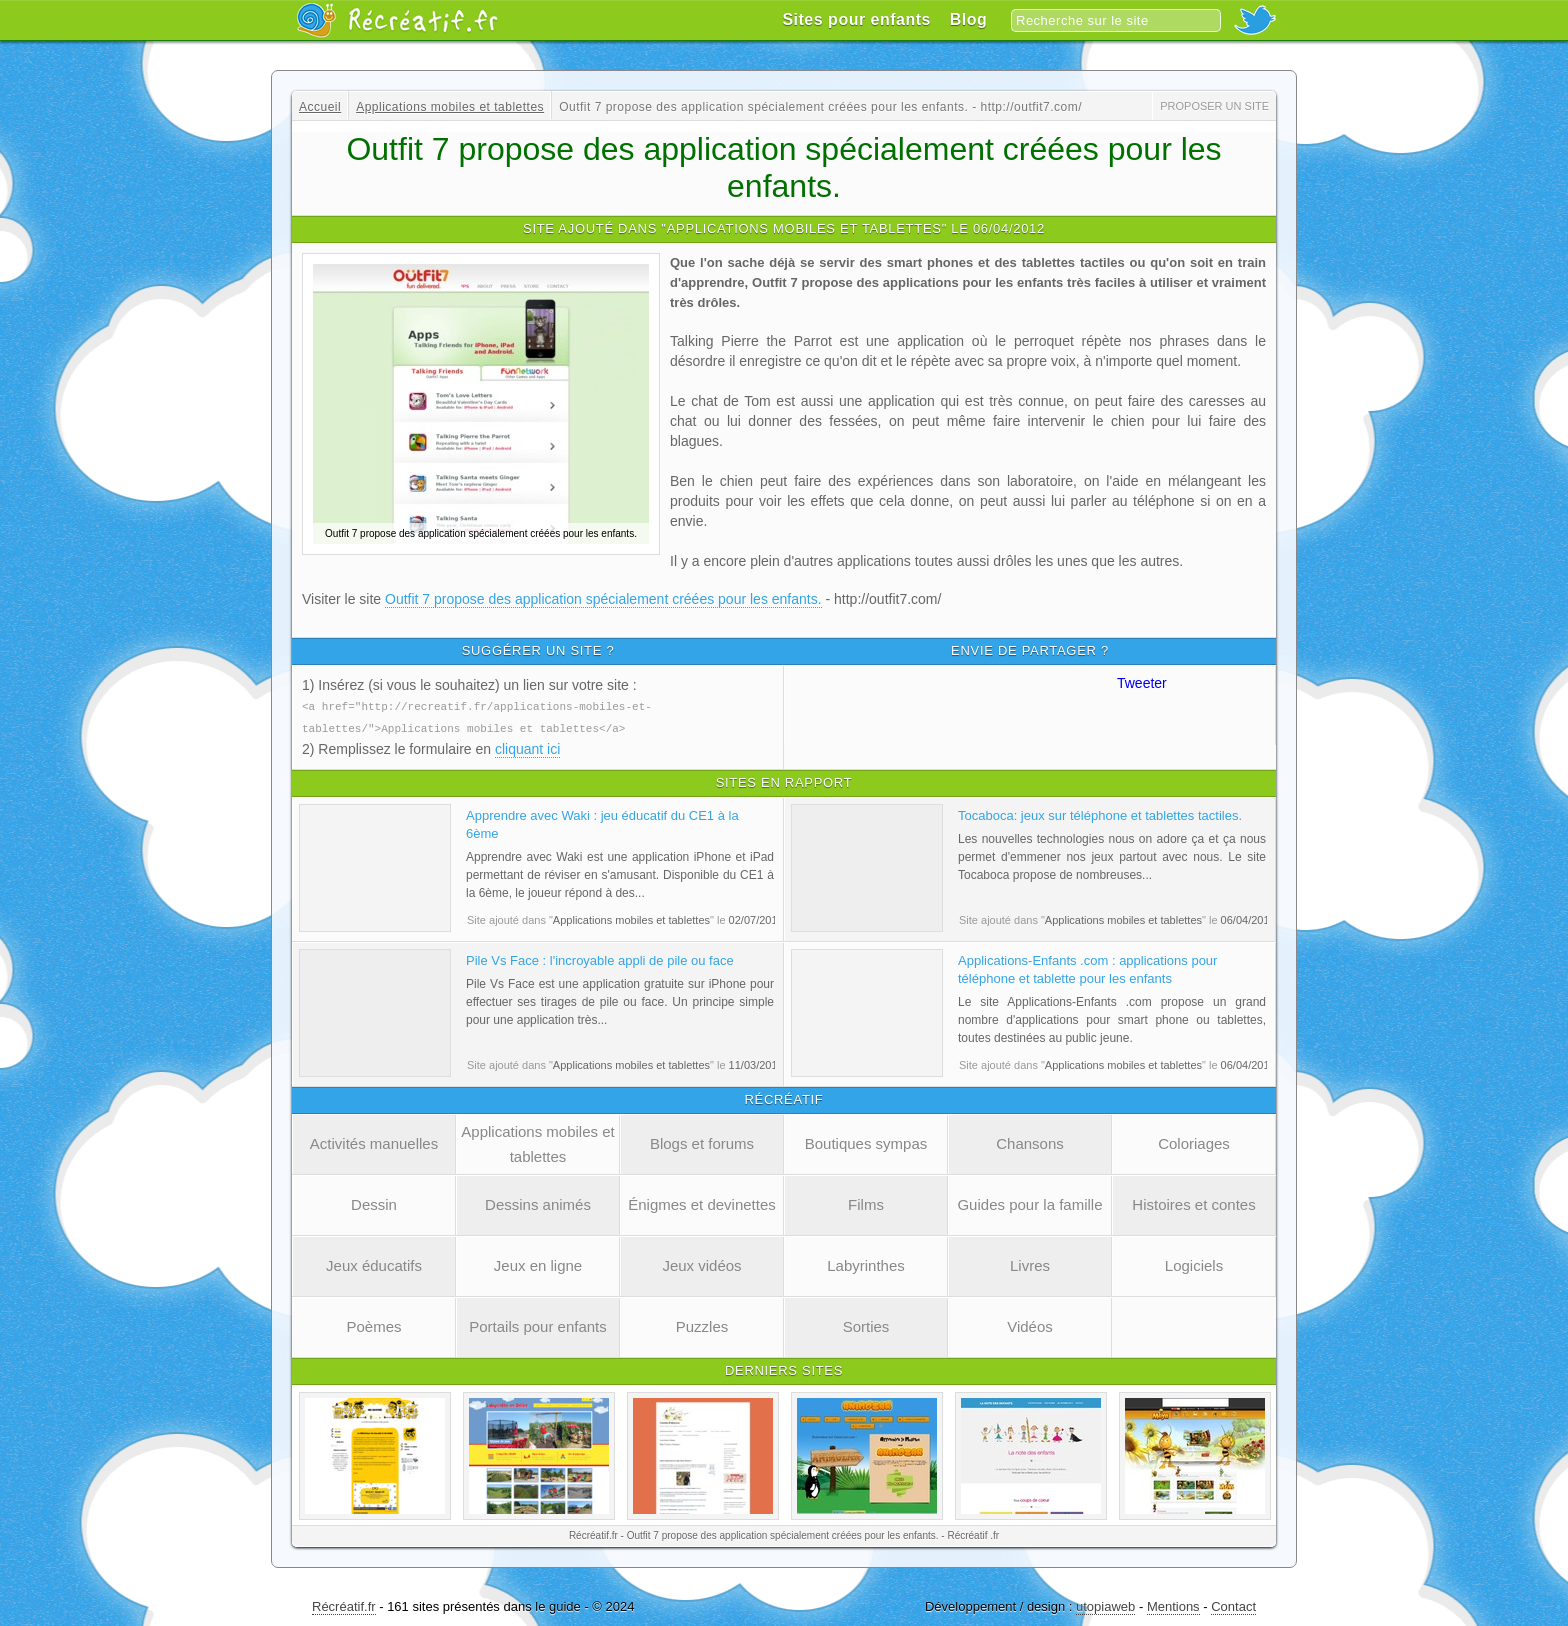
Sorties (866, 1324)
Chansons (1030, 1141)
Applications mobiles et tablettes (537, 1142)
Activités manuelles (374, 1141)
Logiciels (1194, 1263)
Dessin (374, 1202)
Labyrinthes (866, 1263)
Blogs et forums (702, 1141)
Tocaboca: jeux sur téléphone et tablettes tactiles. (1100, 813)
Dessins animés (538, 1202)
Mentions (1173, 1604)
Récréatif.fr (344, 1604)
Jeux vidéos (701, 1263)
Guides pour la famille (1029, 1202)
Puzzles (702, 1324)
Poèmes (373, 1324)
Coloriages (1194, 1141)
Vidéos (1030, 1324)
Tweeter (1142, 683)
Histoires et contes (1193, 1202)
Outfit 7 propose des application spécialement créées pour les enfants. (603, 599)
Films (866, 1202)
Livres (1030, 1263)
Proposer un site (1214, 106)
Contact (1233, 1604)
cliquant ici (527, 747)
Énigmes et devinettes (702, 1202)
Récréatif (397, 20)
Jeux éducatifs (374, 1263)
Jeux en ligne (538, 1263)
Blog (969, 19)
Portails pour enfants (538, 1324)
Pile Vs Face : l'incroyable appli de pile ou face (600, 958)
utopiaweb (1105, 1604)
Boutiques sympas (866, 1141)
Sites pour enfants (856, 19)
